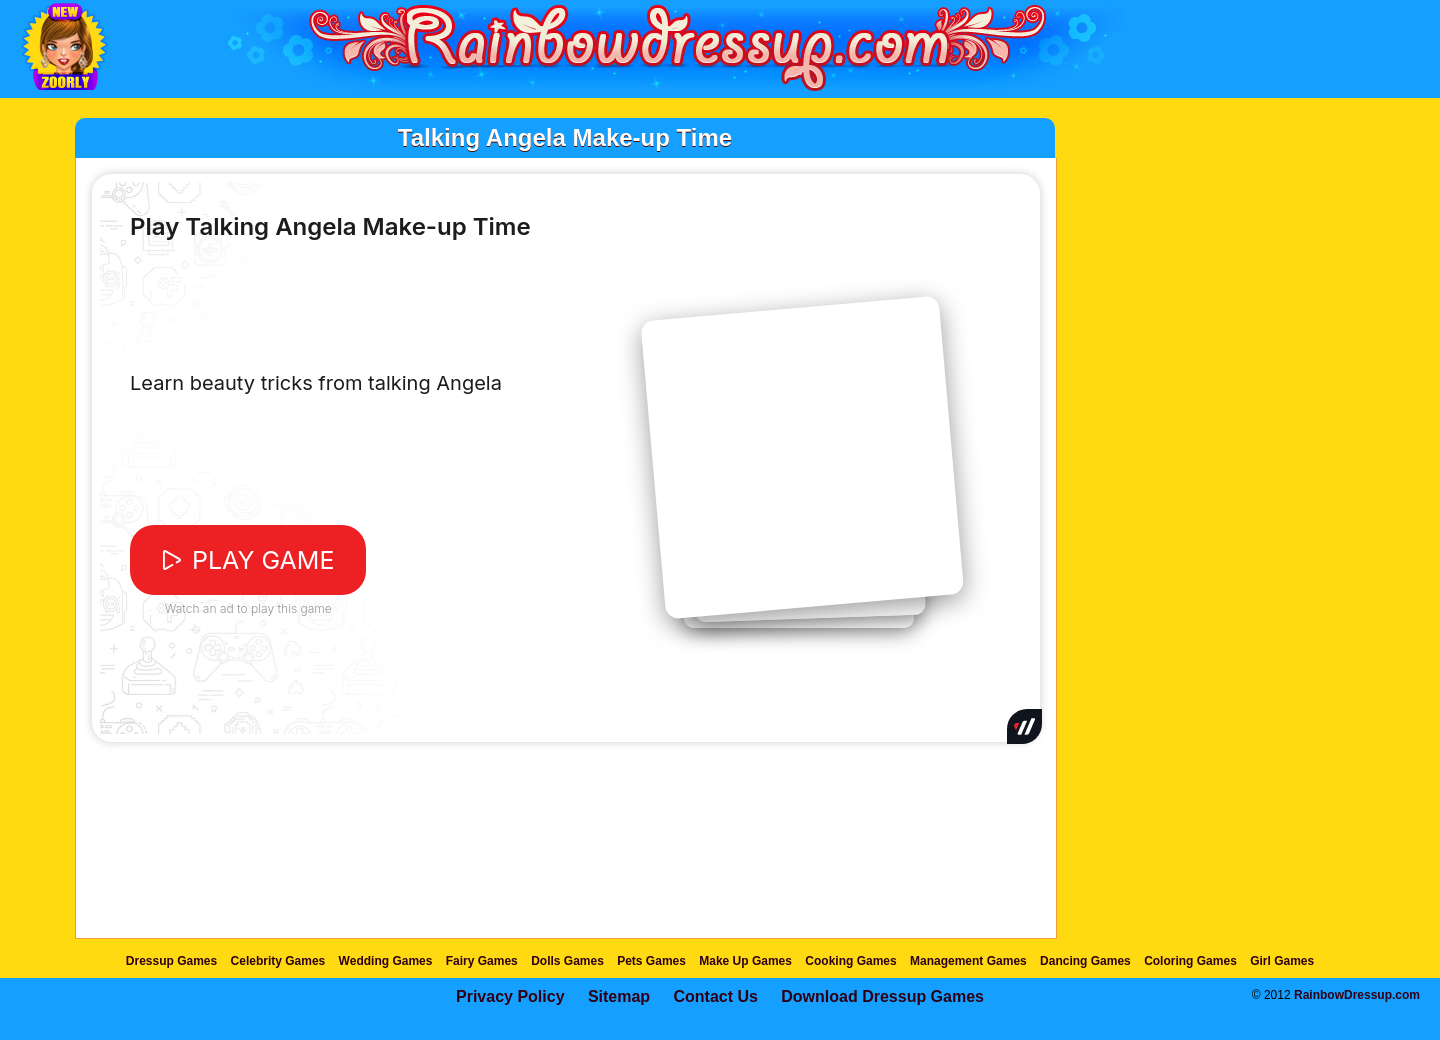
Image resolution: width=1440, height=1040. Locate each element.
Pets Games (651, 961)
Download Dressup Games (882, 996)
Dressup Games (171, 961)
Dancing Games (1085, 961)
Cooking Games (850, 961)
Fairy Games (482, 961)
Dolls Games (567, 961)
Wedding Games (386, 961)
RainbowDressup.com (1357, 995)
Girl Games (1282, 961)
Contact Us (715, 996)
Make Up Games (745, 961)
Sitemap (619, 996)
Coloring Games (1190, 961)
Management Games (968, 961)
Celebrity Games (278, 961)
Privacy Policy (510, 996)
